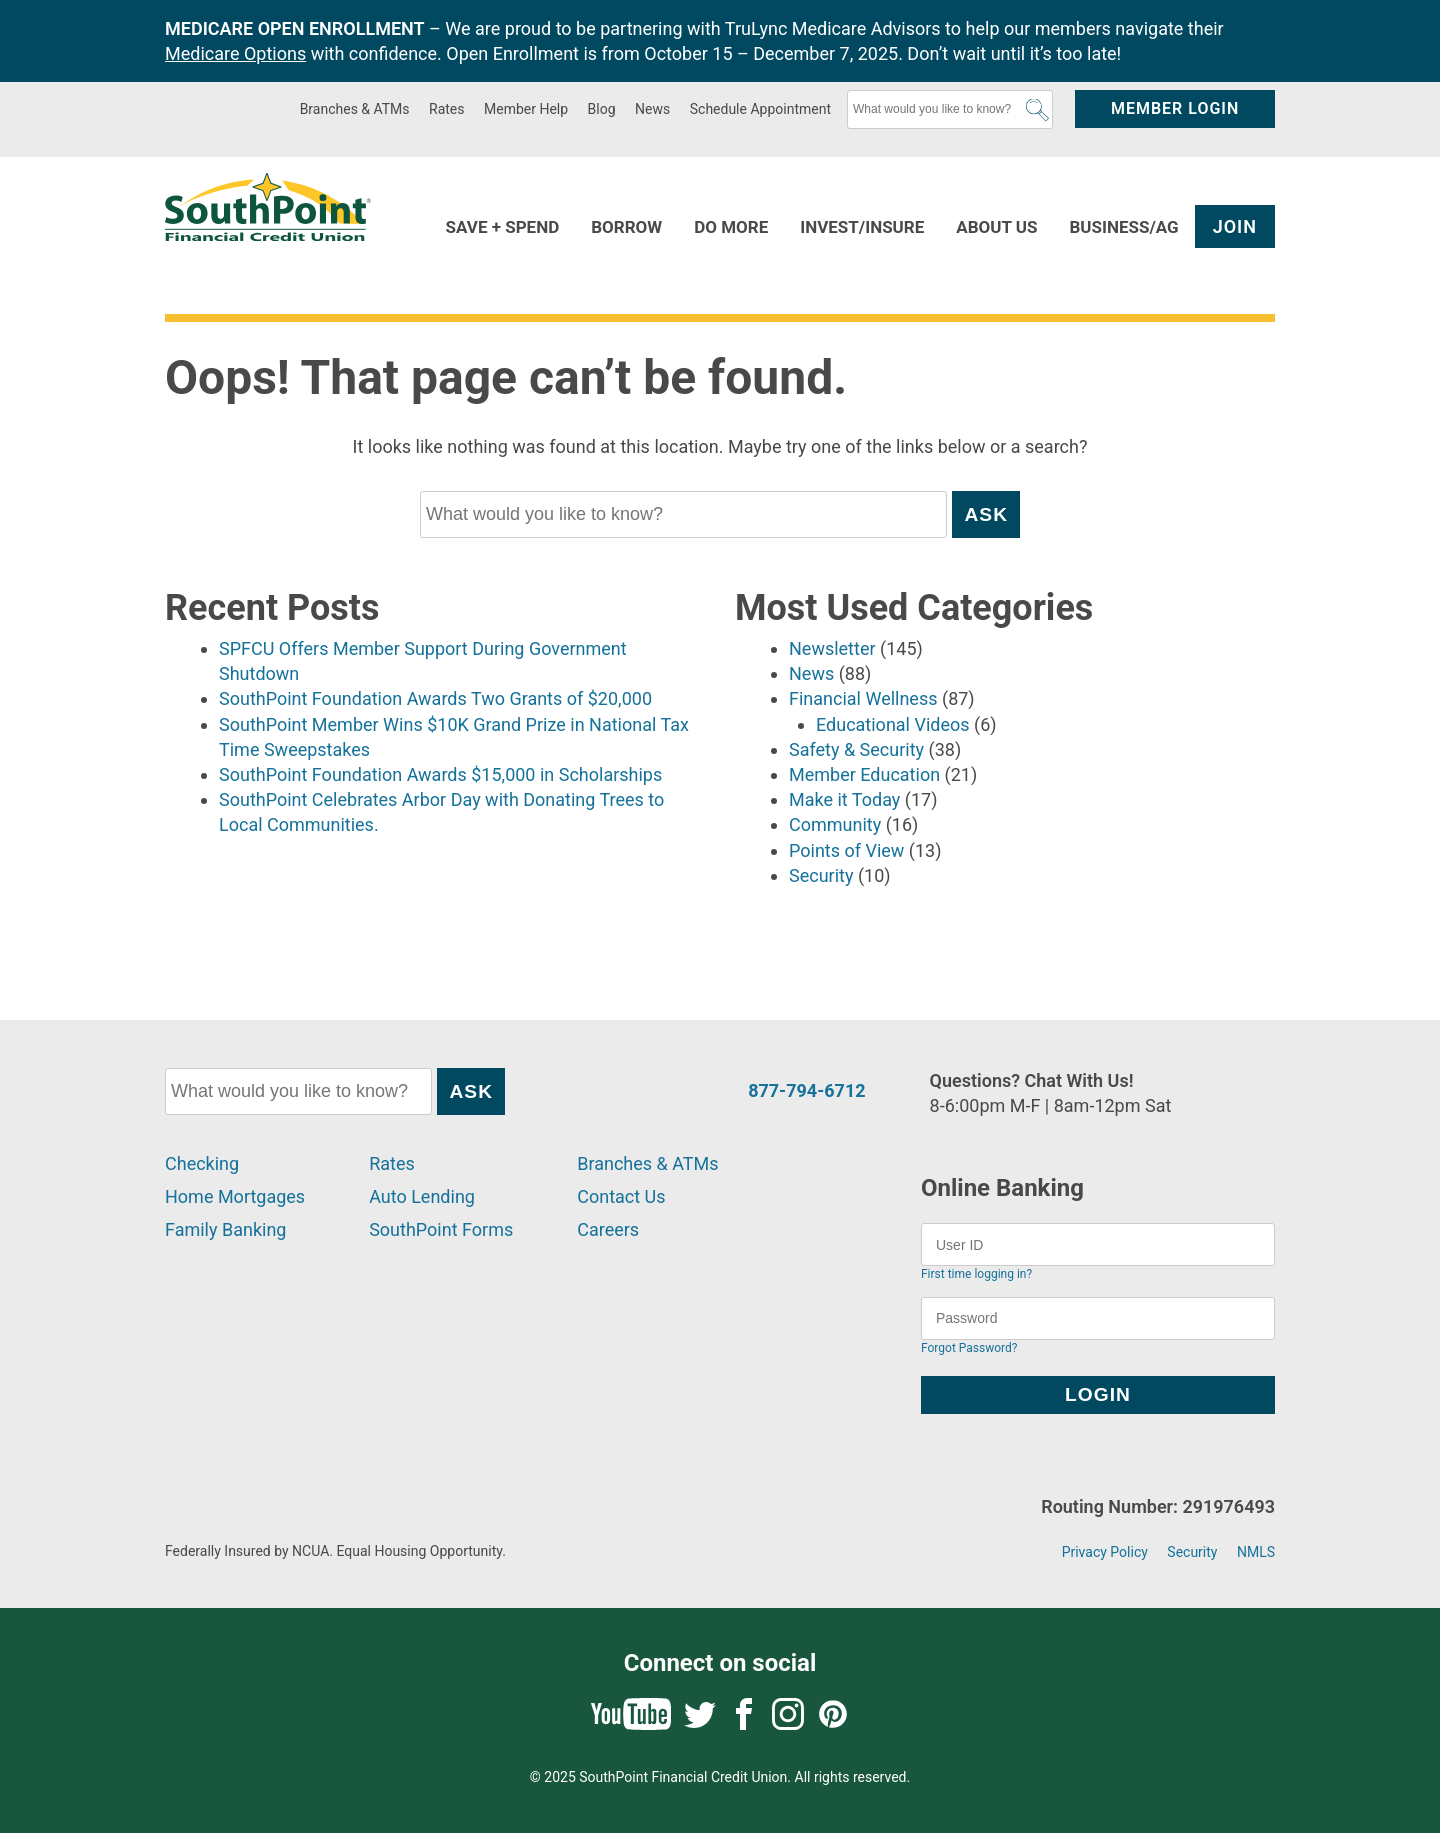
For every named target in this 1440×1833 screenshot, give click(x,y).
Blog (602, 109)
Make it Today (844, 799)
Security (821, 875)
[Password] (1098, 1318)
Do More (731, 227)
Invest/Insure (862, 227)
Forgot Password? (969, 1348)
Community (835, 824)
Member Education (864, 774)
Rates (446, 109)
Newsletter (832, 648)
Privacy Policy (1105, 1552)
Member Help (526, 109)
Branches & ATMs (355, 109)
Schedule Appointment (760, 109)
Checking (202, 1163)
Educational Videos (893, 724)
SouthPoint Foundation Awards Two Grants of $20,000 (435, 698)
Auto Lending (422, 1196)
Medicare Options (235, 53)
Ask (1037, 109)
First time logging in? (976, 1274)
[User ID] (1098, 1244)
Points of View (846, 850)
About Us (996, 227)
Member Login (1175, 108)
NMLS (1256, 1552)
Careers (608, 1229)
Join (1235, 226)
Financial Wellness (863, 698)
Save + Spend (503, 227)
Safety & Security (856, 749)
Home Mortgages (235, 1196)
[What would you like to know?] (950, 109)
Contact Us (621, 1196)
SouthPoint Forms (441, 1229)
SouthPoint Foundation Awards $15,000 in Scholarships (440, 774)
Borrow (626, 227)
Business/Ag (1123, 227)
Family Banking (225, 1229)
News (652, 109)
